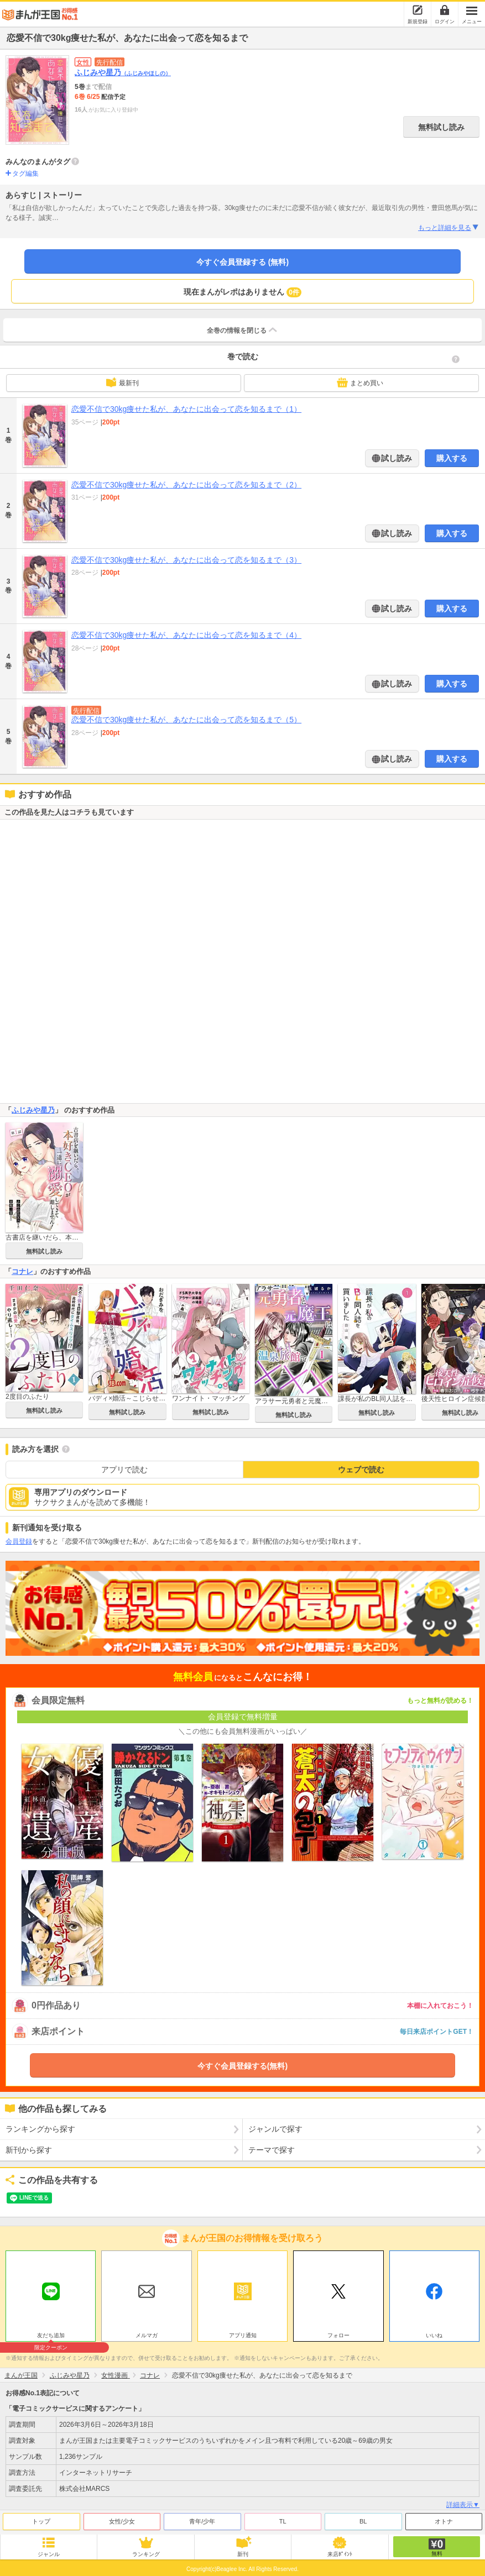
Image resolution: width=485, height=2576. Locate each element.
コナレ (22, 1271)
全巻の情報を (243, 330)
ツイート (19, 2198)
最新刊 (122, 382)
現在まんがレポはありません (242, 292)
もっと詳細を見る (448, 228)
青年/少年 (202, 2521)
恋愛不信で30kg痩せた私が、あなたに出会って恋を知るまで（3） (186, 559)
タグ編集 (25, 173)
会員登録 (19, 1541)
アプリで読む (124, 1469)
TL (282, 2521)
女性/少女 (122, 2521)
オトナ (444, 2521)
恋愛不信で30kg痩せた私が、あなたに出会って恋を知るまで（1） (186, 409)
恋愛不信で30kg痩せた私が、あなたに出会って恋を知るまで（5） (186, 719)
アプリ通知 (243, 2335)
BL (363, 2521)
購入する (451, 458)
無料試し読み (441, 127)
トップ (41, 2521)
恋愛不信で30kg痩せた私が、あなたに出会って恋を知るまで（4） (186, 635)
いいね (434, 2335)
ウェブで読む (361, 1469)
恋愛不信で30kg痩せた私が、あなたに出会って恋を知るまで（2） (186, 484)
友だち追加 (50, 2336)
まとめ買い (360, 382)
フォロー (338, 2335)
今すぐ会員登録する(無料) (242, 2065)
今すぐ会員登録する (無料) (242, 262)
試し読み (396, 458)
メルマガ (146, 2335)
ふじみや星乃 (123, 72)
